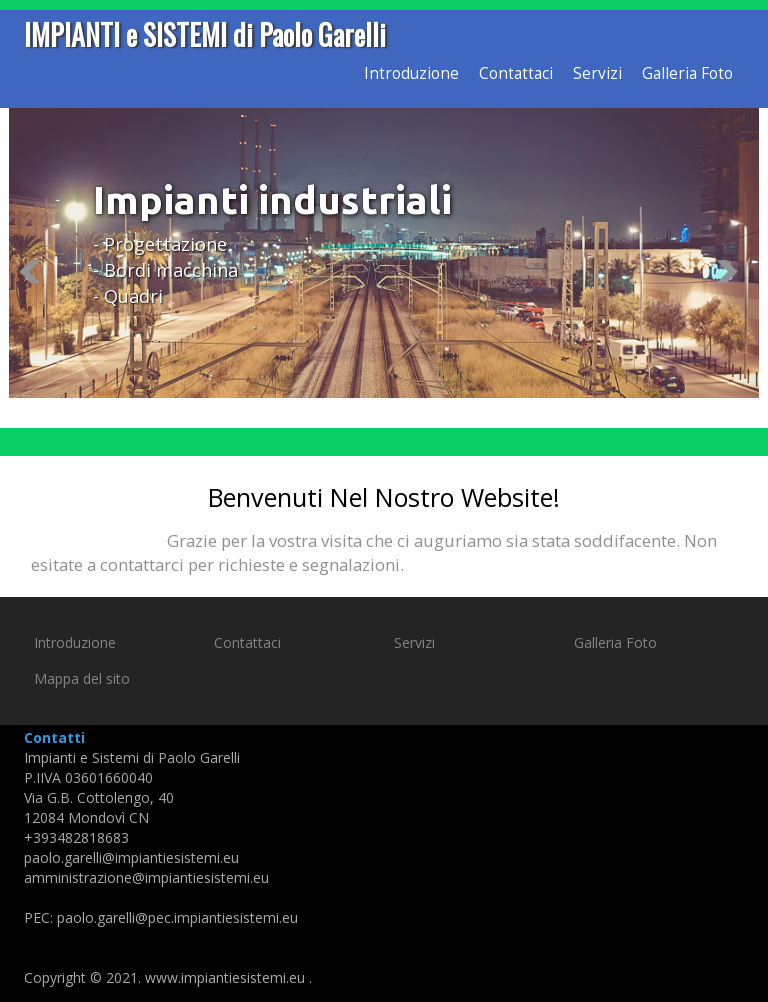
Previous (35, 271)
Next (733, 271)
